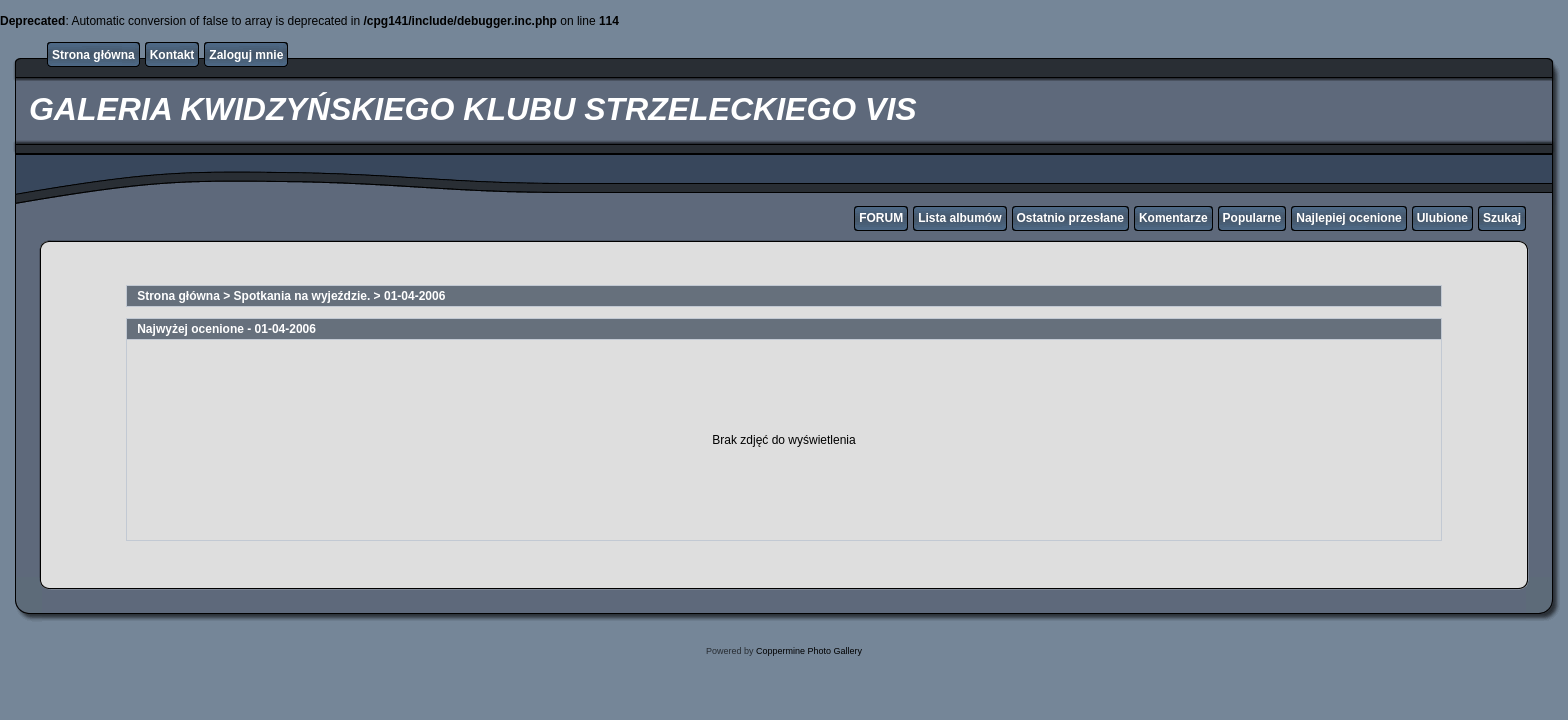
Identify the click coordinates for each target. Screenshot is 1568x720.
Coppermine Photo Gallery (809, 651)
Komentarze (1173, 218)
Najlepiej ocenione (1348, 218)
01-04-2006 (414, 296)
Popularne (1252, 218)
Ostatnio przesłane (1070, 218)
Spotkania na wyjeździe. (302, 296)
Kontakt (172, 55)
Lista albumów (959, 218)
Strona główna (93, 55)
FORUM (881, 218)
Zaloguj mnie (246, 55)
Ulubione (1442, 218)
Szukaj (1502, 218)
